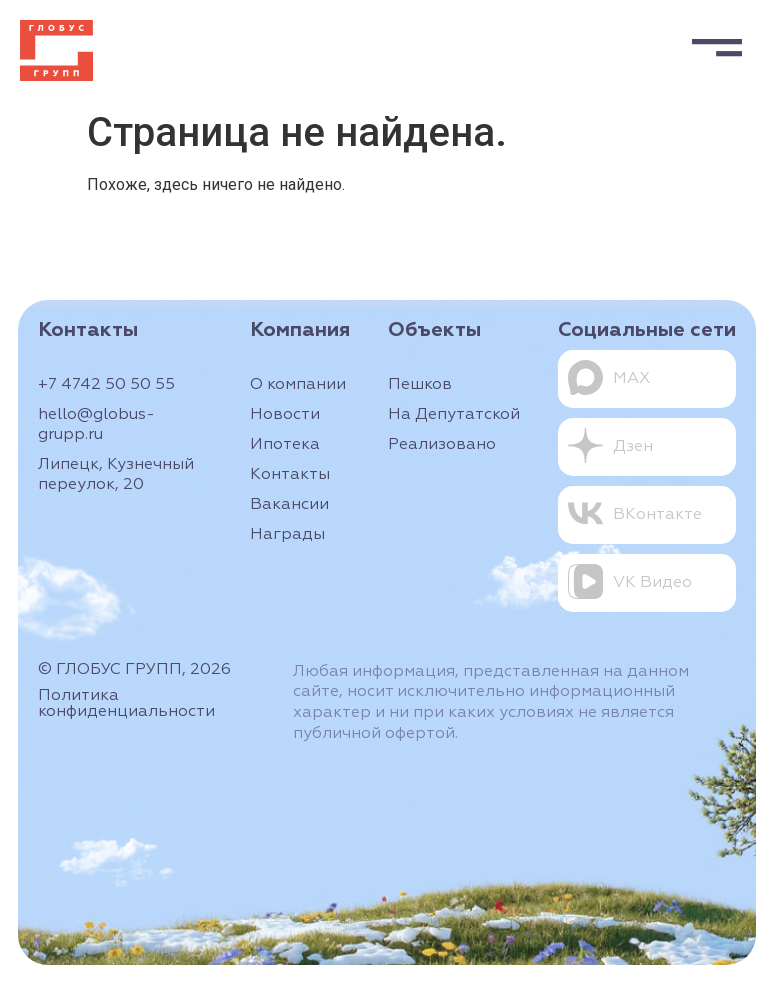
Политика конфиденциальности (126, 704)
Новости (285, 415)
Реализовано (442, 445)
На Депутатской (454, 415)
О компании (298, 385)
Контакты (290, 475)
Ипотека (285, 445)
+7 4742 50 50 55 (106, 385)
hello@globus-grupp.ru (96, 425)
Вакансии (289, 505)
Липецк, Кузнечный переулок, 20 (116, 475)
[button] (716, 43)
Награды (287, 535)
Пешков (420, 385)
